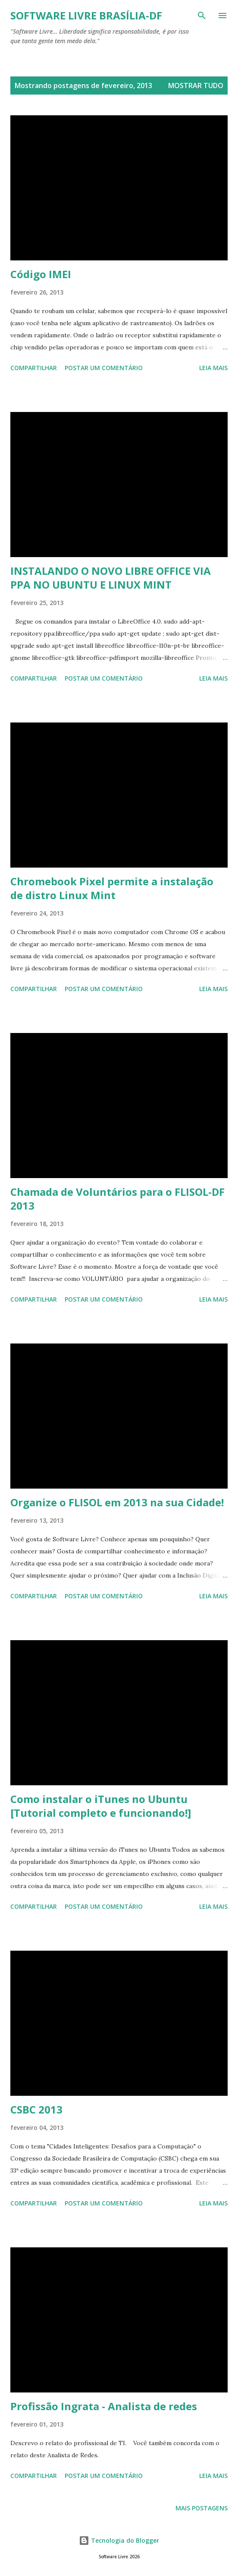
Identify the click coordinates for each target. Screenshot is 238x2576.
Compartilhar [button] (33, 368)
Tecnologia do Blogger (119, 2540)
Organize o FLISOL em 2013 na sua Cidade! (117, 1502)
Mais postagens (201, 2508)
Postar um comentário (104, 368)
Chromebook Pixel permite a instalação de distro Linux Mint (111, 888)
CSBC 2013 (36, 2109)
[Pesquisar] (202, 15)
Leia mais (213, 368)
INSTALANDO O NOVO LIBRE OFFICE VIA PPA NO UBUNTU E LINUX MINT (110, 578)
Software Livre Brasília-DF (86, 15)
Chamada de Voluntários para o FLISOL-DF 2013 (117, 1199)
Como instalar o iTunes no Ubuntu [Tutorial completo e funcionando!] (100, 1806)
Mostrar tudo (195, 85)
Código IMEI (40, 274)
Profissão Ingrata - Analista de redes (103, 2406)
